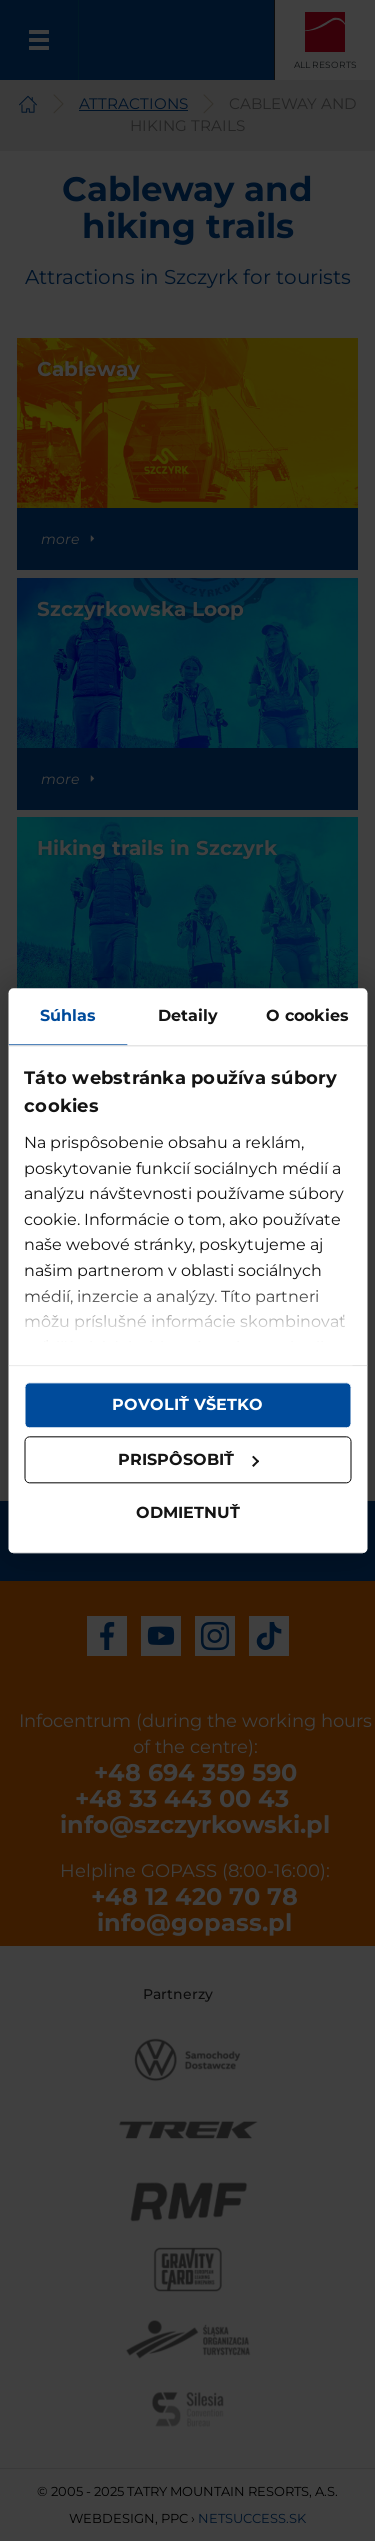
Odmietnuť (188, 1513)
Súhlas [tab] (68, 1015)
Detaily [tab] (188, 1015)
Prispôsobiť (189, 1459)
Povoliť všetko (187, 1404)
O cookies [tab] (307, 1015)
